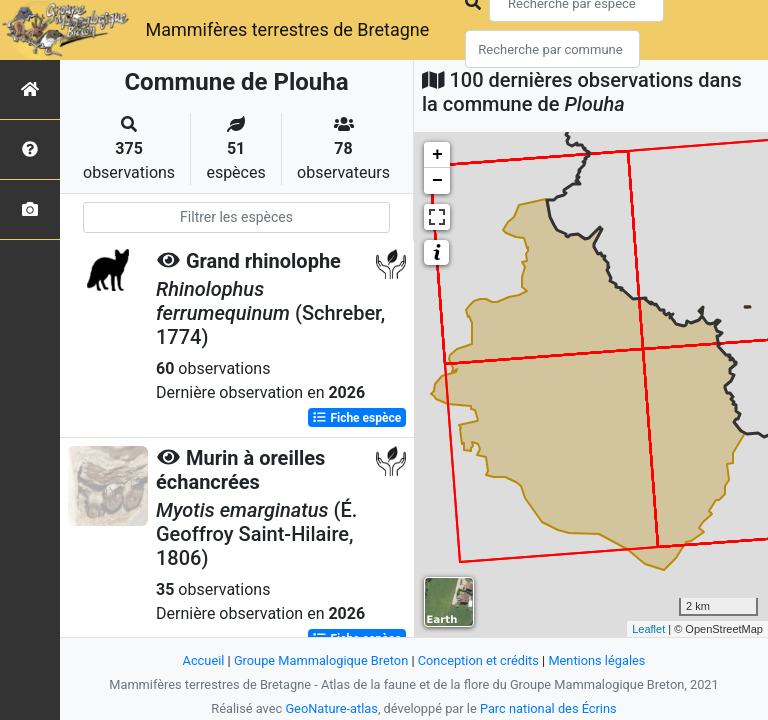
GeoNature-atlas (331, 708)
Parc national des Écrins (548, 708)
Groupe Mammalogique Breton (321, 660)
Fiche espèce (356, 418)
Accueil (204, 660)
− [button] (437, 181)
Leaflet (648, 629)
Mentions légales (596, 660)
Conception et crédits (478, 660)
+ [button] (437, 155)
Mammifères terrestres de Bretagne (287, 29)
